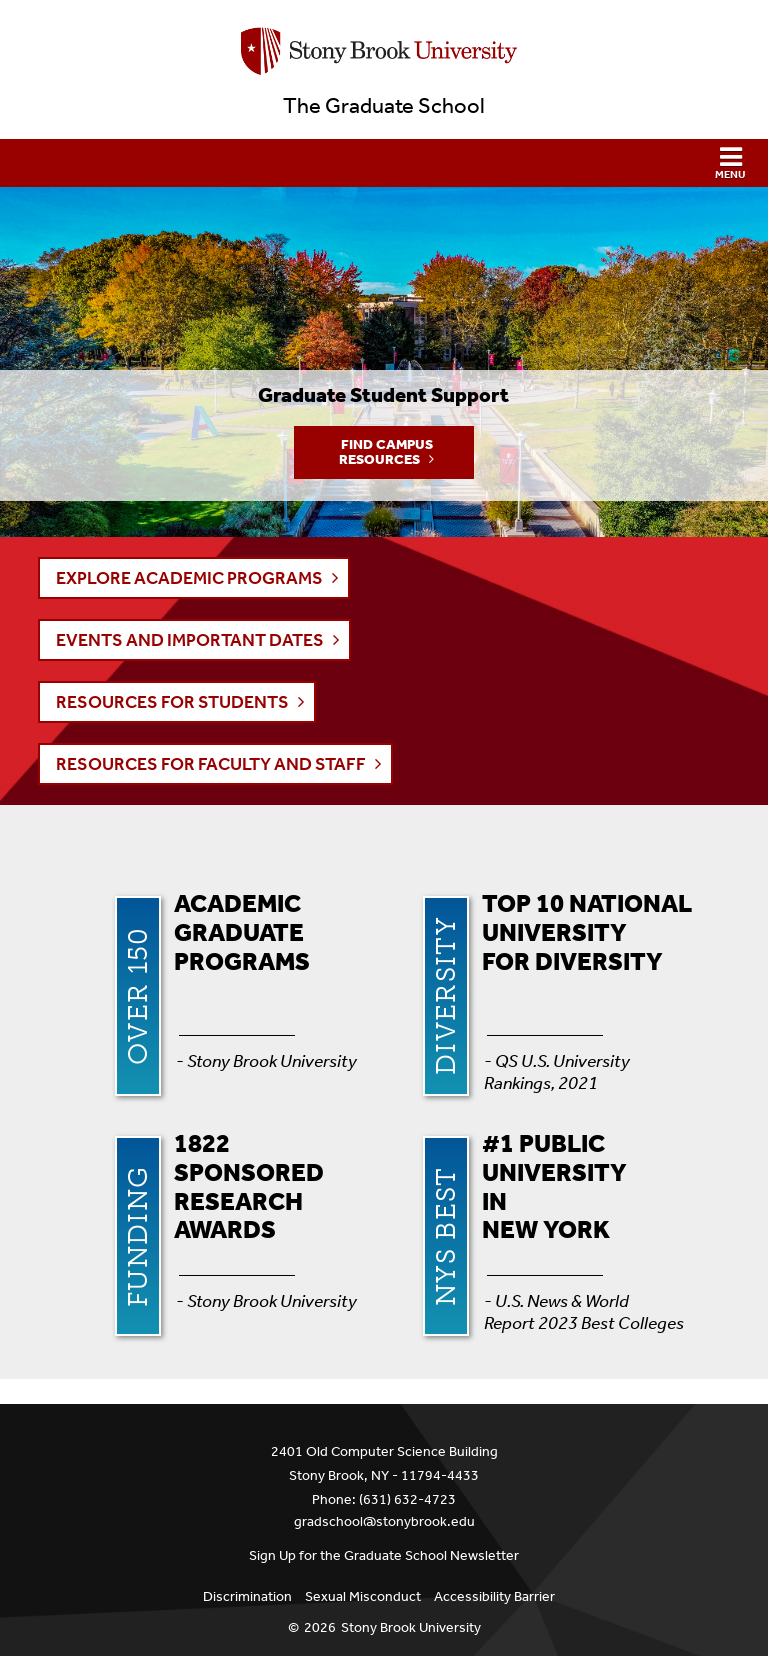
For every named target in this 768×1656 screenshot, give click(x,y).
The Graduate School (384, 106)
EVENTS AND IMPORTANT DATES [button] (190, 640)
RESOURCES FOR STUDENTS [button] (172, 702)
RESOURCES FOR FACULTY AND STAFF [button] (211, 764)
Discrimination (247, 1596)
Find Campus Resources (386, 452)
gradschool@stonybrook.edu (384, 1521)
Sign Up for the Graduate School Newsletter (384, 1555)
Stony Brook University (411, 1627)
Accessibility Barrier (494, 1596)
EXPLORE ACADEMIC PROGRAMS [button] (189, 578)
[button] (384, 163)
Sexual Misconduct (363, 1596)
